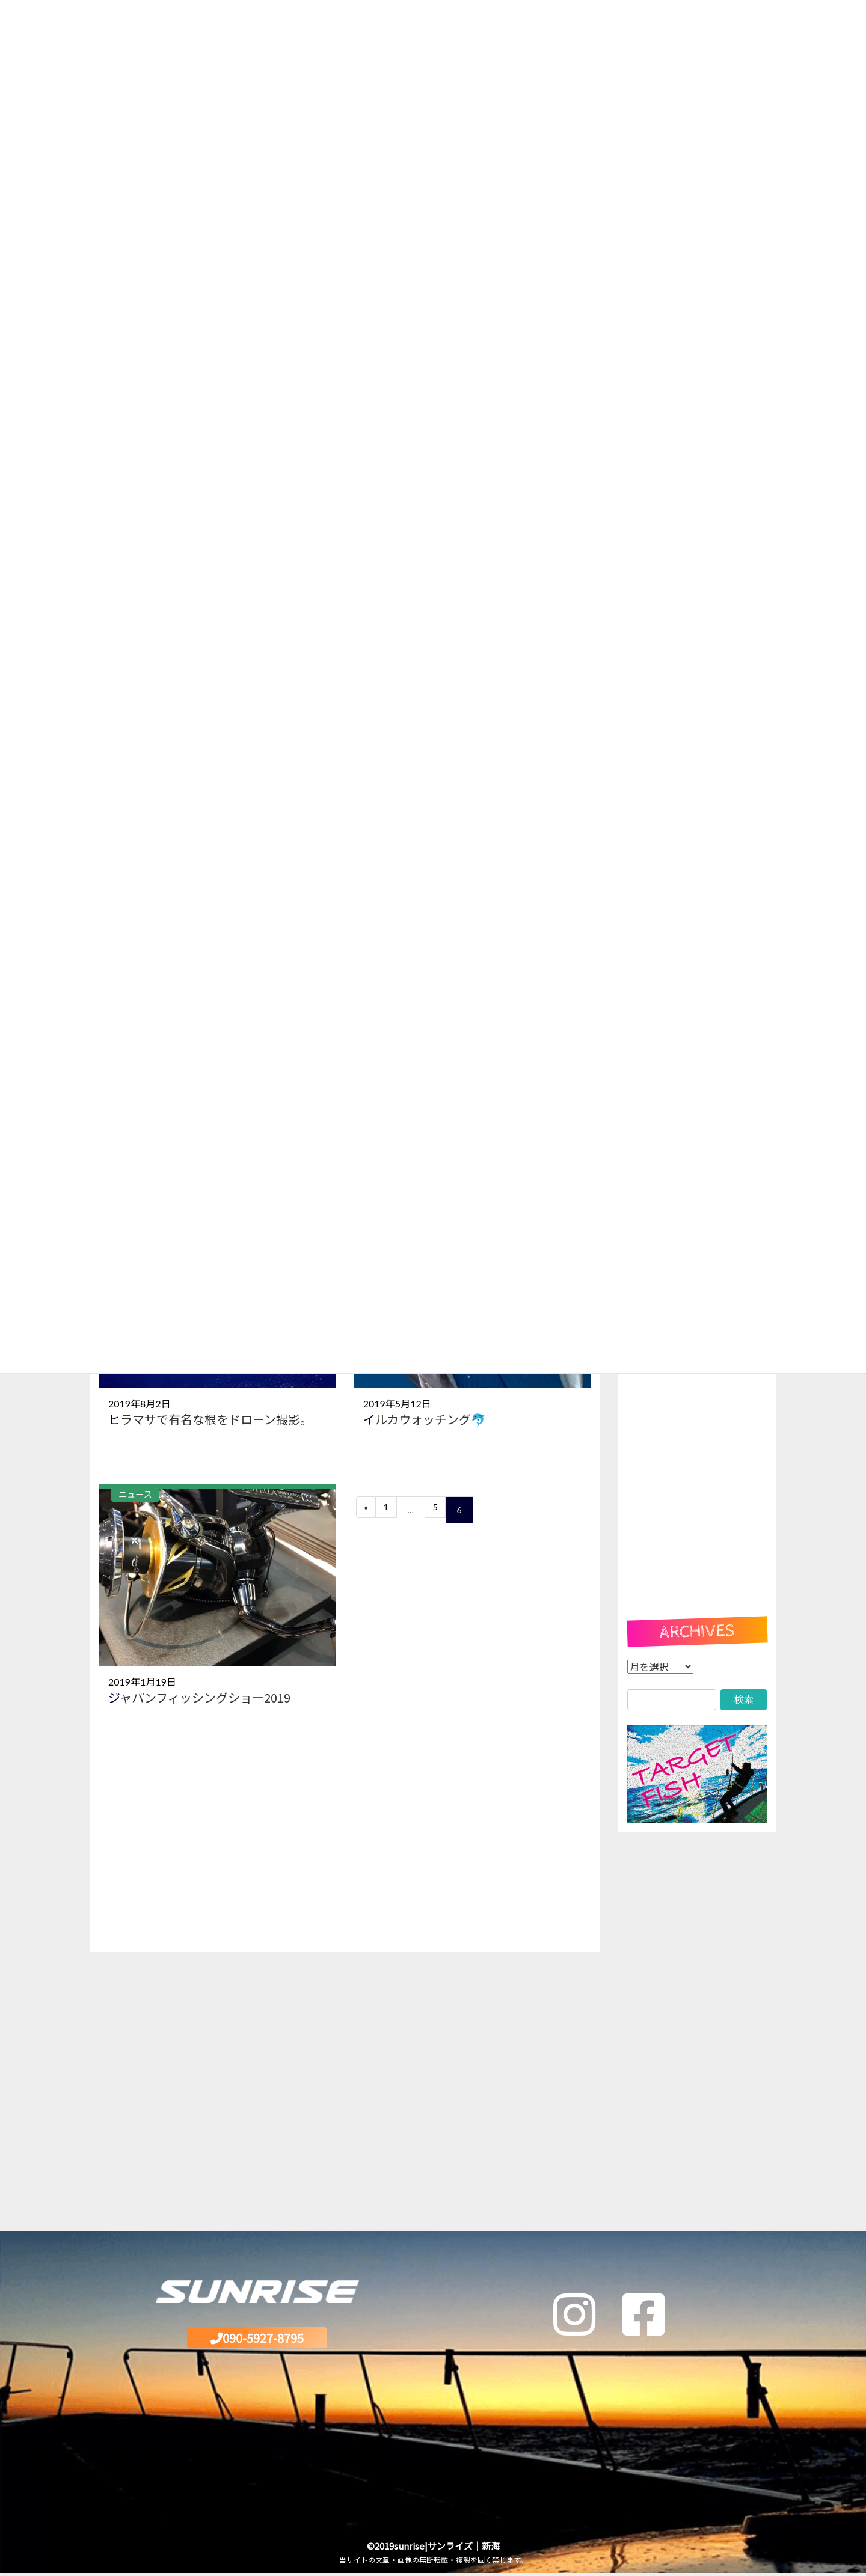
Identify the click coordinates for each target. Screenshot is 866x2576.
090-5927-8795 (257, 2339)
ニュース (135, 1494)
